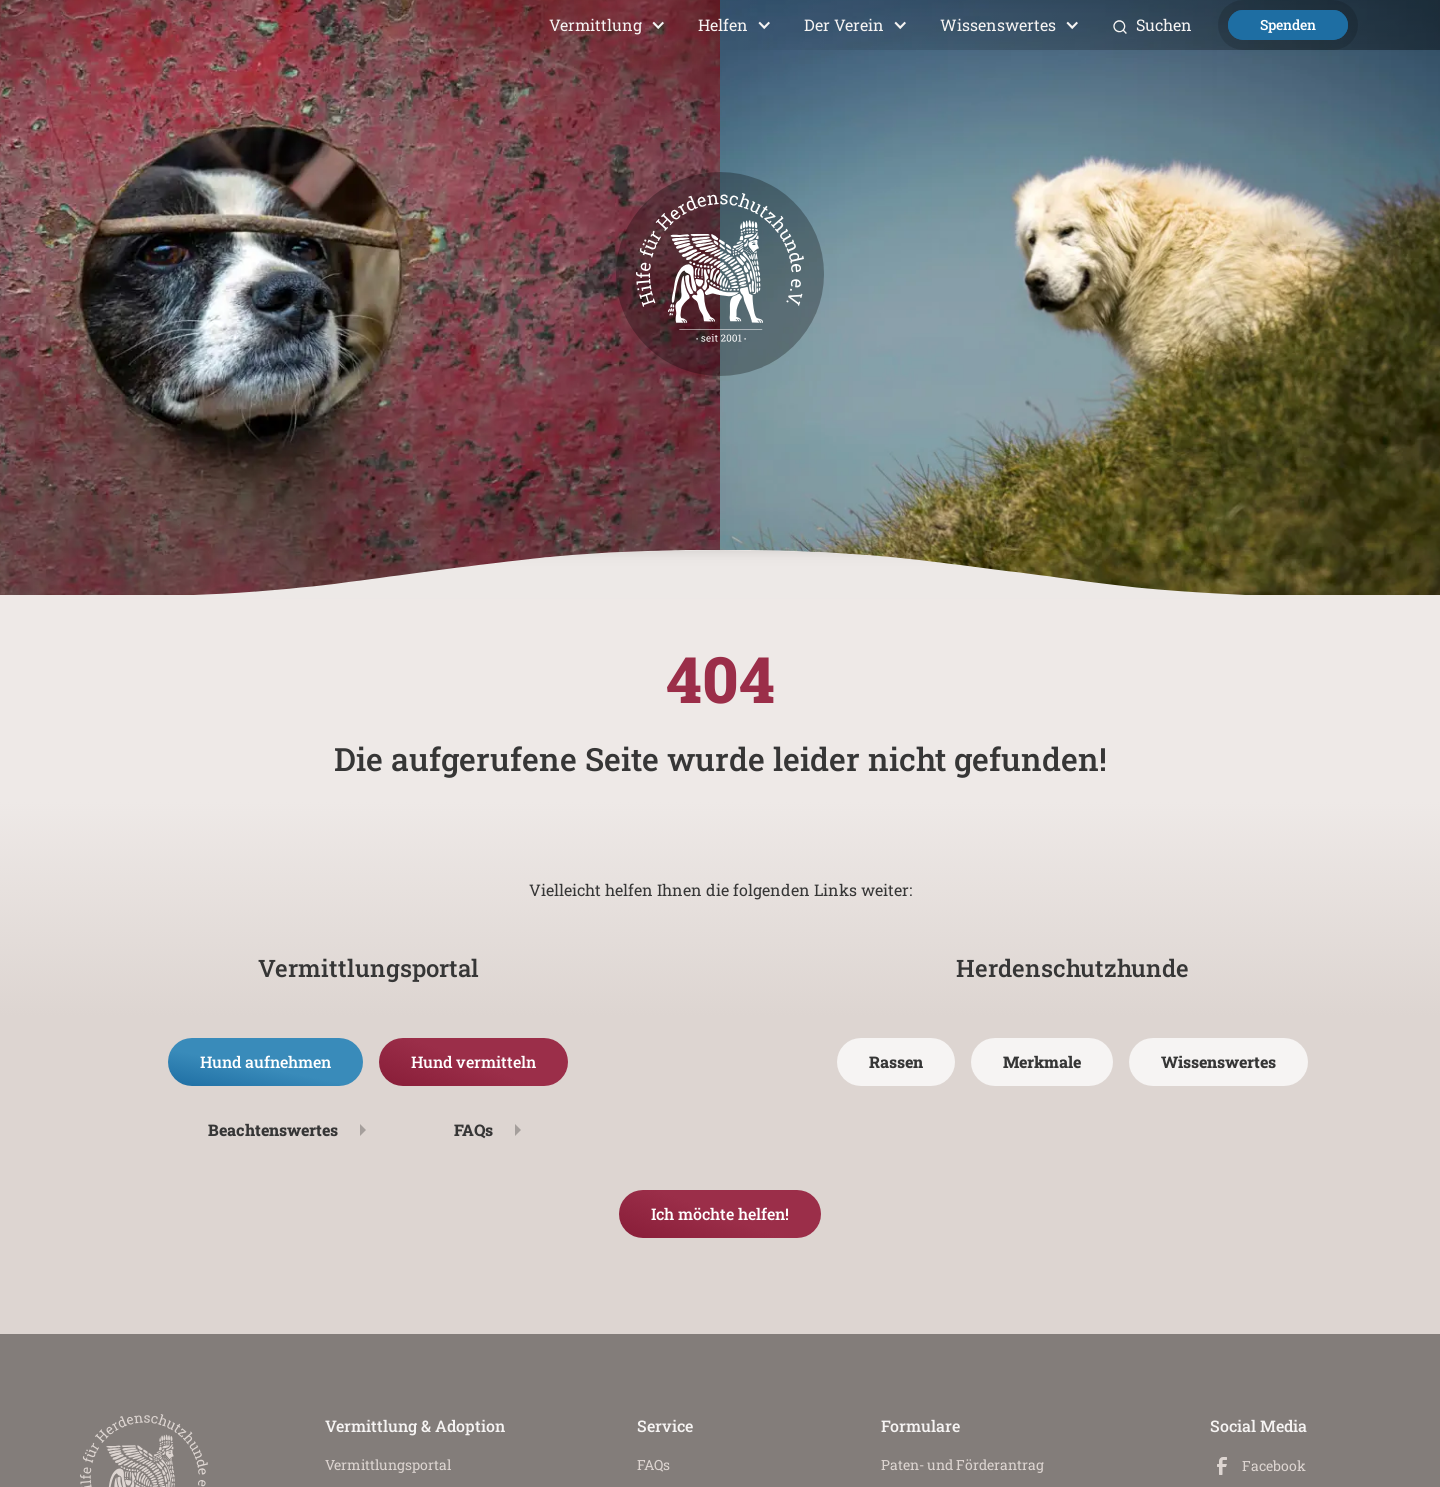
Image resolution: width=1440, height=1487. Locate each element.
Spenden (1288, 24)
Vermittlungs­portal (388, 1464)
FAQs (653, 1464)
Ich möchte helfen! (720, 1213)
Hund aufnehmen (265, 1061)
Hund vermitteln (473, 1061)
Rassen (896, 1061)
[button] (607, 25)
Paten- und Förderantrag (962, 1464)
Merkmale (1042, 1061)
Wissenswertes (1218, 1061)
